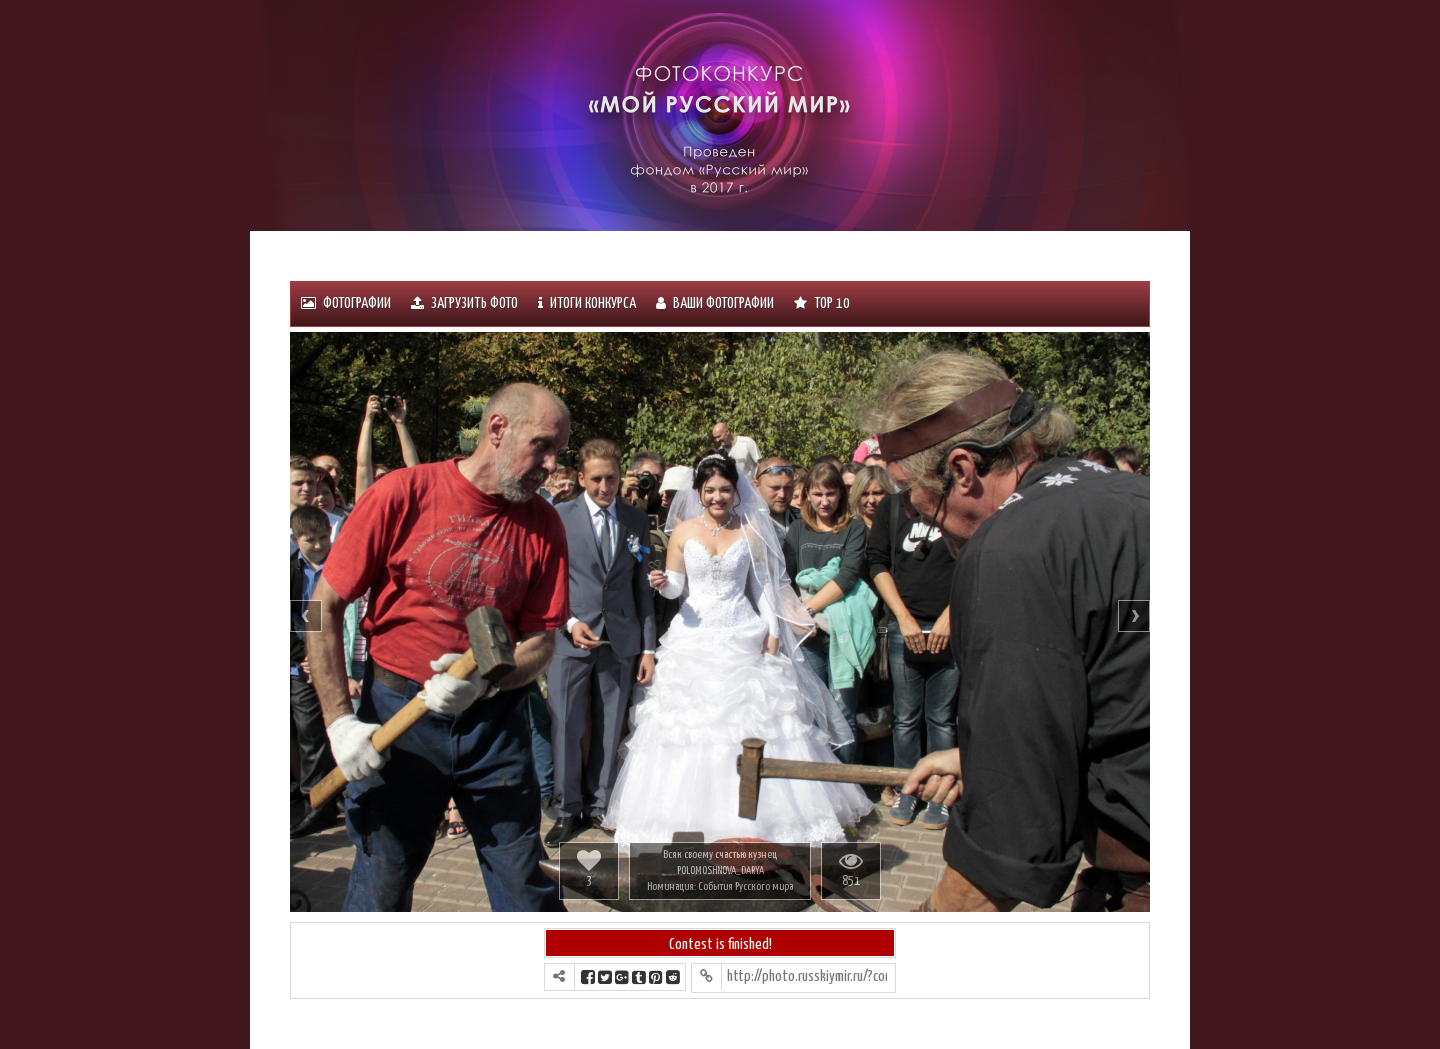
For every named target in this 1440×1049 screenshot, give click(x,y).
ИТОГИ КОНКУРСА (587, 303)
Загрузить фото (464, 303)
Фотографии (346, 303)
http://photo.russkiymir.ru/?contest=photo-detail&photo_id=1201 (807, 976)
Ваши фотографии (715, 303)
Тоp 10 (822, 303)
